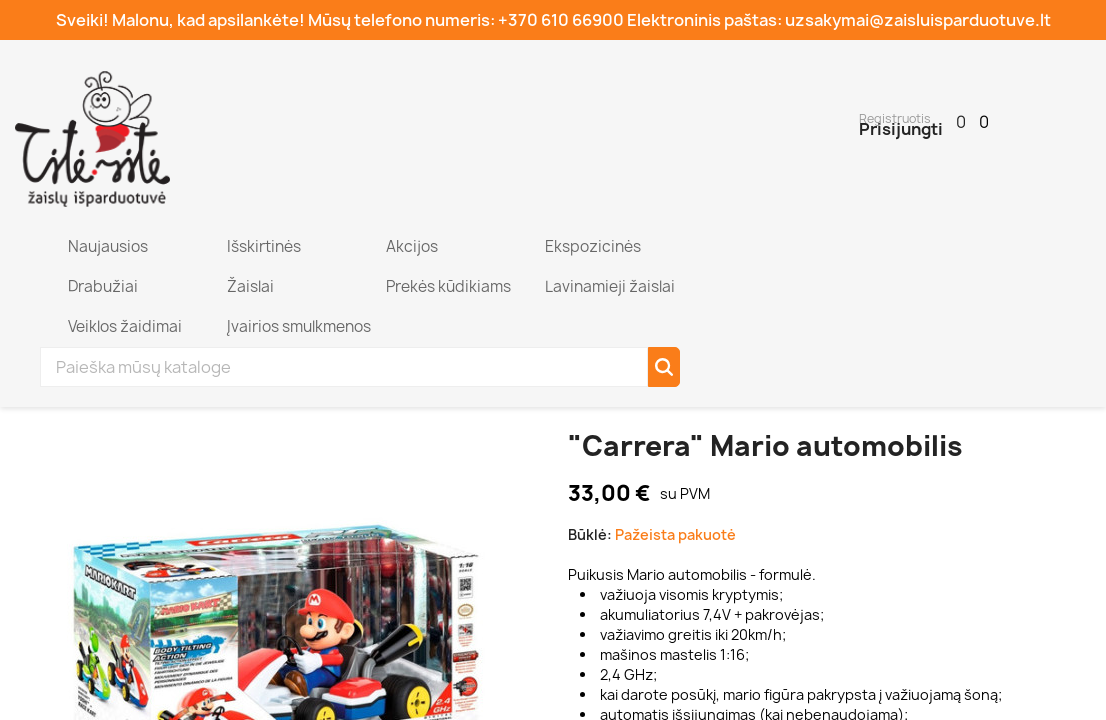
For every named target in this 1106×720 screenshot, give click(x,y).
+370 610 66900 (561, 20)
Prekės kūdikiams (447, 286)
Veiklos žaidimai (123, 326)
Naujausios (106, 246)
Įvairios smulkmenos (297, 326)
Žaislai (249, 286)
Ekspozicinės (591, 246)
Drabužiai (101, 286)
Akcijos (410, 246)
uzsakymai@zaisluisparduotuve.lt (918, 20)
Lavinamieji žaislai (608, 286)
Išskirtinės (262, 246)
